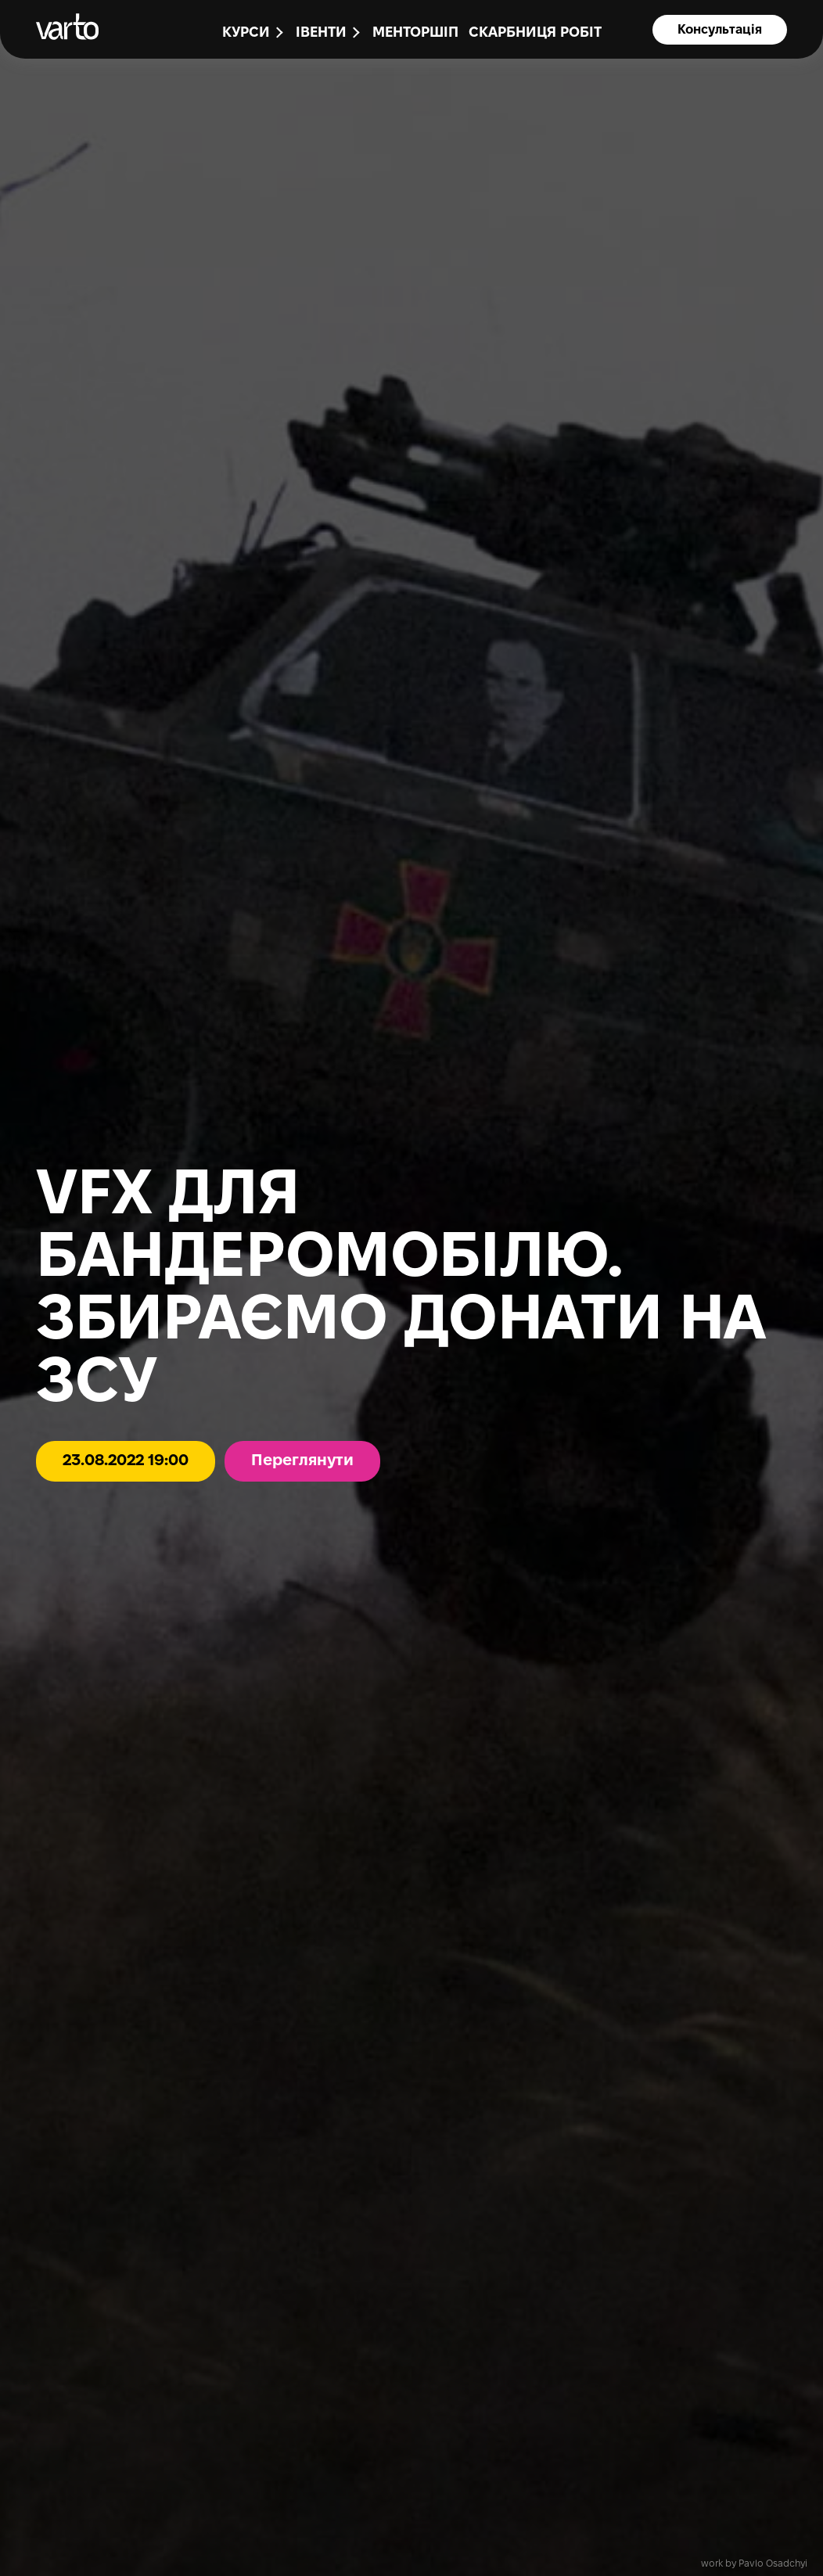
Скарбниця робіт (535, 33)
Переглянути (302, 1461)
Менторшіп (415, 33)
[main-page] (67, 27)
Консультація (719, 30)
